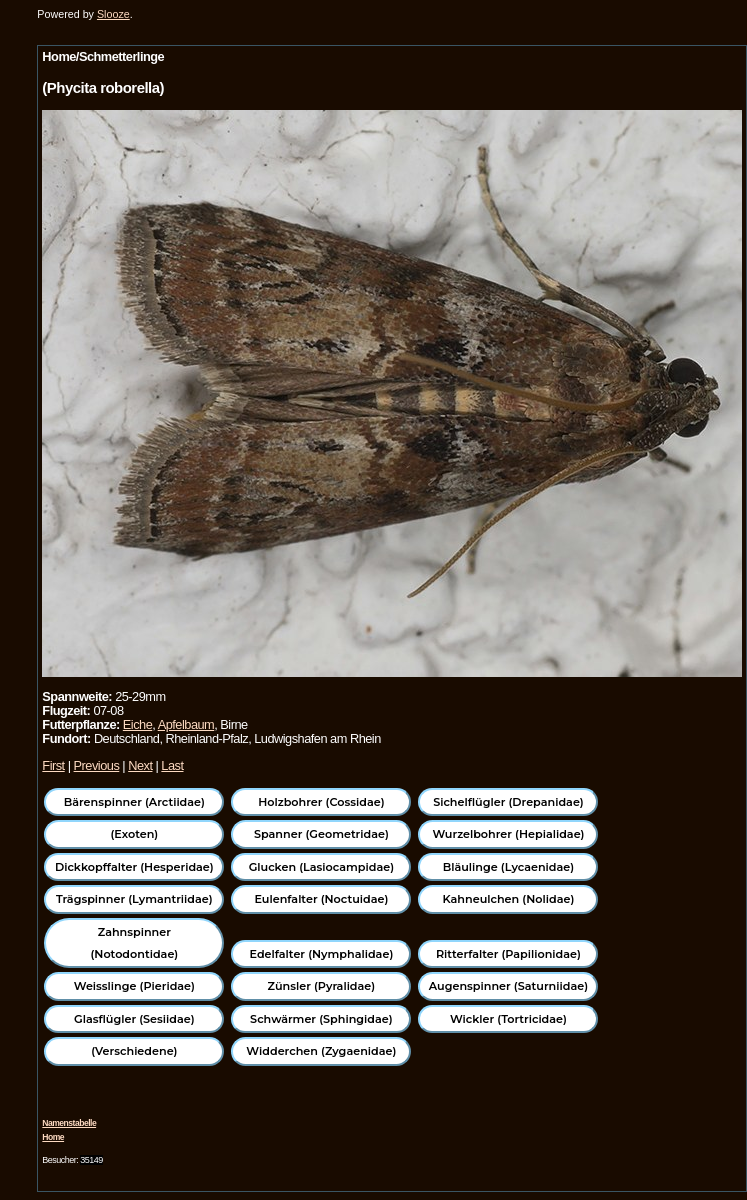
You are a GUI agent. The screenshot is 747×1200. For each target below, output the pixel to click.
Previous (97, 765)
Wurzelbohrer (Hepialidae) (508, 834)
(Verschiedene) (134, 1051)
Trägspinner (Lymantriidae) (134, 899)
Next (140, 765)
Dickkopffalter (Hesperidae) (134, 867)
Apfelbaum (186, 724)
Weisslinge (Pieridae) (134, 986)
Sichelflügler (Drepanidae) (508, 802)
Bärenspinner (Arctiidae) (134, 802)
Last (172, 765)
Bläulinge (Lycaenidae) (509, 867)
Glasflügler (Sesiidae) (134, 1019)
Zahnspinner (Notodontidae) (134, 943)
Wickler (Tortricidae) (508, 1019)
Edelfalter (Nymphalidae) (322, 954)
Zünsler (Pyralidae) (322, 986)
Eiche (137, 724)
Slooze (113, 14)
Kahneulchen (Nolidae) (509, 899)
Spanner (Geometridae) (321, 834)
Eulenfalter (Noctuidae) (321, 899)
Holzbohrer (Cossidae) (321, 802)
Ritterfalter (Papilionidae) (508, 954)
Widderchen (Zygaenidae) (321, 1051)
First (53, 765)
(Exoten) (134, 834)
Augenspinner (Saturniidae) (508, 986)
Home (53, 1137)
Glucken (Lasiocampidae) (321, 867)
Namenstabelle (69, 1123)
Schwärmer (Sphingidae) (321, 1019)
